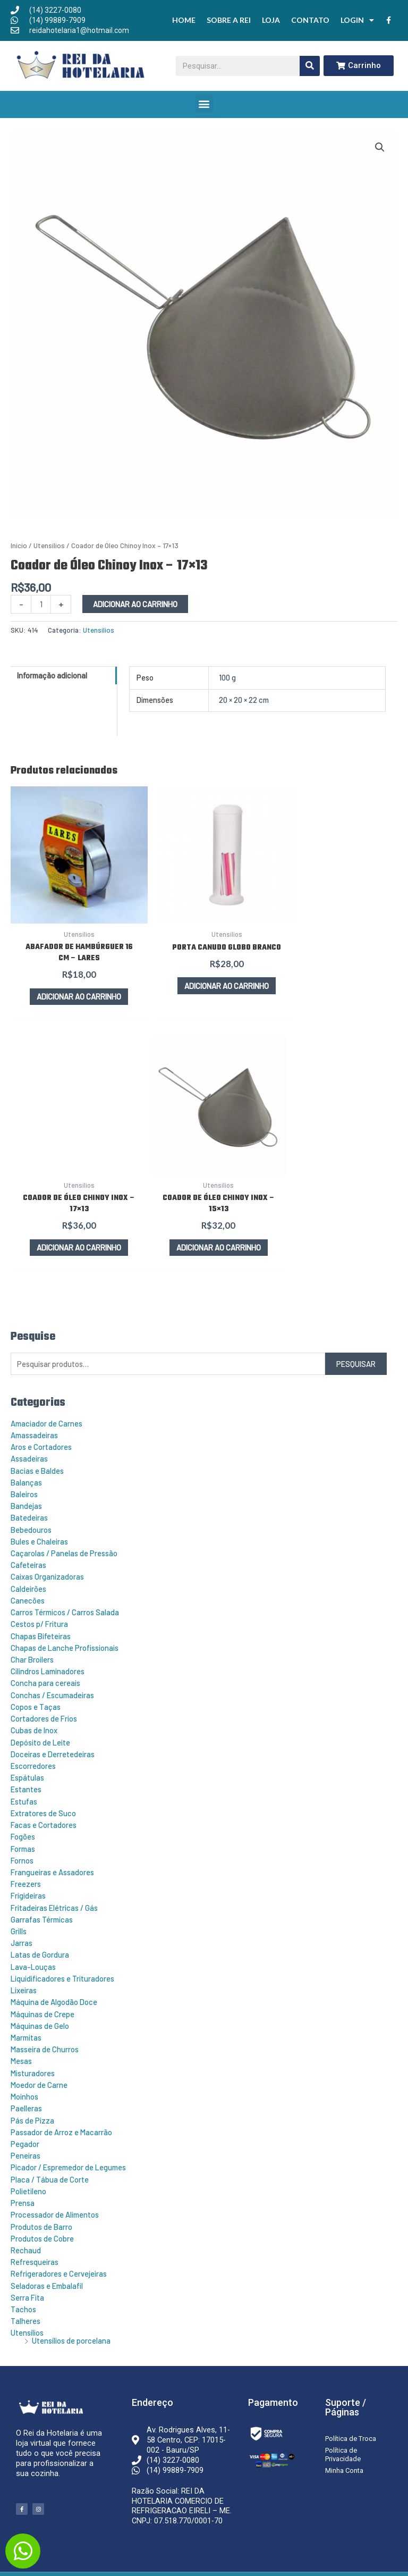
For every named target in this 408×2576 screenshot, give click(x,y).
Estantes (26, 1756)
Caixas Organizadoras (47, 1543)
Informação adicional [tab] (52, 675)
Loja (271, 19)
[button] (204, 104)
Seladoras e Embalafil (47, 2252)
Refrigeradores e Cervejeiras (59, 2240)
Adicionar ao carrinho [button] (71, 980)
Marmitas (26, 2004)
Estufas (24, 1768)
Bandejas (26, 1473)
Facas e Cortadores (43, 1791)
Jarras (21, 1910)
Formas (23, 1815)
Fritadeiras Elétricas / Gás (54, 1874)
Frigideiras (28, 1862)
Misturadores (33, 2039)
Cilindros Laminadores (47, 1638)
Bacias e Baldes (37, 1437)
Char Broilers (32, 1626)
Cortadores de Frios (44, 1685)
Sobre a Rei (229, 19)
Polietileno (28, 2157)
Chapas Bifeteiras (41, 1602)
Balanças (26, 1449)
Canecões (28, 1567)
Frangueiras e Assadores (52, 1838)
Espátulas (27, 1744)
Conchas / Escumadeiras (52, 1661)
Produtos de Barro (41, 2193)
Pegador (25, 2110)
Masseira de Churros (45, 2016)
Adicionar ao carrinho (135, 604)
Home (184, 19)
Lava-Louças (33, 1933)
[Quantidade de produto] (41, 604)
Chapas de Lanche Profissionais (64, 1614)
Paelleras (26, 2075)
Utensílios (27, 2299)
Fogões (23, 1803)
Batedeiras (29, 1484)
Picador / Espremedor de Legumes (68, 2134)
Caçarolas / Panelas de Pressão (64, 1519)
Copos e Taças (36, 1673)
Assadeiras (29, 1425)
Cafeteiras (28, 1532)
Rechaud (26, 2216)
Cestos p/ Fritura (39, 1591)
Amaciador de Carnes (46, 1390)
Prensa (23, 2169)
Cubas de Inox (34, 1697)
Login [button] (357, 20)
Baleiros (24, 1460)
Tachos (23, 2275)
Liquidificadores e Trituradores (62, 1945)
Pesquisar (356, 1330)
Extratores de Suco (43, 1779)
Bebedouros (31, 1496)
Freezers (26, 1851)
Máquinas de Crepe (42, 1980)
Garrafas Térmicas (42, 1886)
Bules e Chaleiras (39, 1508)
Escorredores (33, 1732)
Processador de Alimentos (55, 2181)
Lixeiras (24, 1956)
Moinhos (24, 2063)
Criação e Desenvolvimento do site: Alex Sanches (310, 2557)
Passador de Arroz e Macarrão (61, 2098)
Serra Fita (27, 2264)
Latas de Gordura (40, 1921)
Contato (310, 19)
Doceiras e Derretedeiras (53, 1720)
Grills (19, 1897)
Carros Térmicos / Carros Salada (65, 1578)
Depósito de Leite (40, 1709)
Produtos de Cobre (42, 2205)
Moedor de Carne (39, 2051)
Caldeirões (28, 1555)
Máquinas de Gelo (40, 1992)
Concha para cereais (45, 1650)
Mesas (21, 2028)
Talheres (25, 2288)
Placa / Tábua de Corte (50, 2146)
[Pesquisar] (310, 66)
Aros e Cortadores (41, 1413)
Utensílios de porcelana (71, 2307)
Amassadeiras (34, 1401)
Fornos (22, 1827)
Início (19, 545)
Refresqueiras (34, 2229)
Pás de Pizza (32, 2087)
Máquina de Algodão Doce (54, 1969)
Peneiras (25, 2122)
